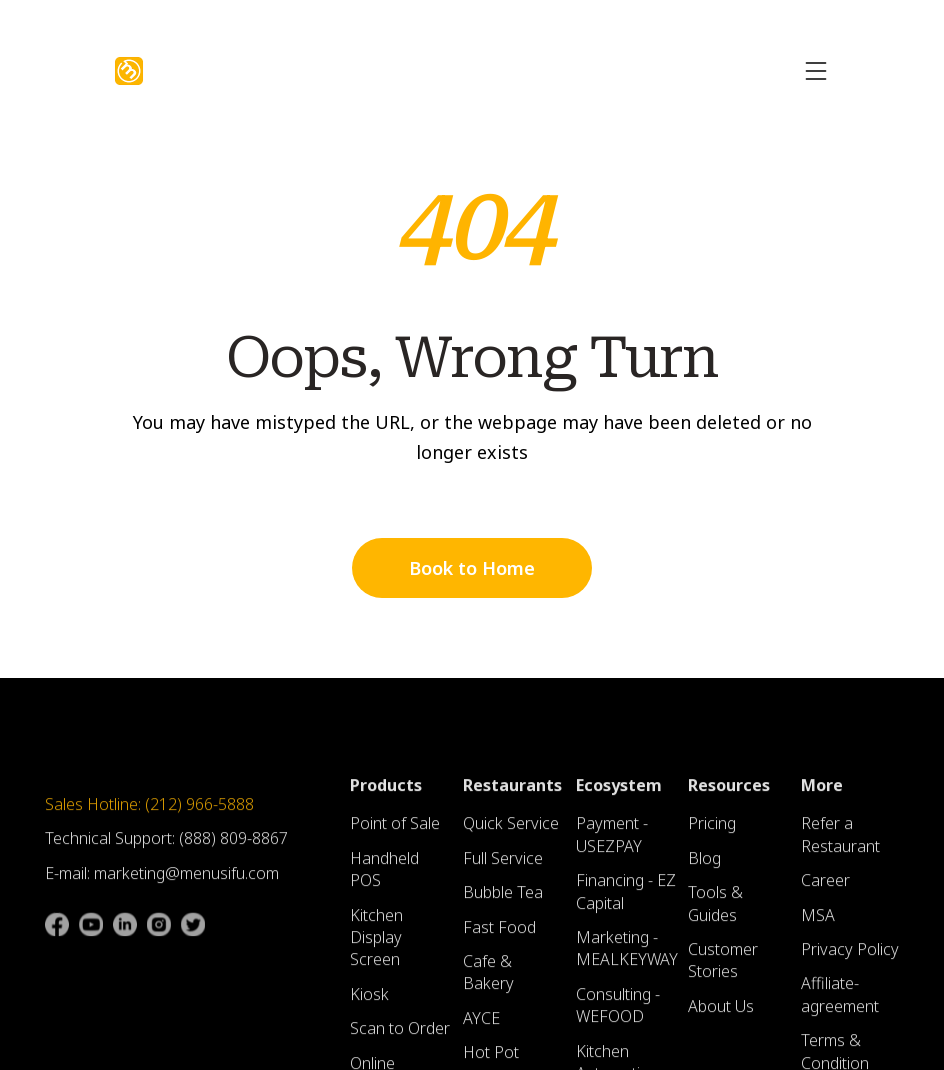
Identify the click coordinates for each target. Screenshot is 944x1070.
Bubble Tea (503, 900)
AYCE (481, 1026)
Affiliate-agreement (840, 1003)
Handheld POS (384, 877)
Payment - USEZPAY (612, 843)
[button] (816, 71)
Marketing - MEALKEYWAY (627, 956)
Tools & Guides (715, 911)
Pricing (712, 832)
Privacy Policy (850, 957)
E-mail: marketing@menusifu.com (162, 881)
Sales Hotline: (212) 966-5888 (149, 812)
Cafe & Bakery (488, 980)
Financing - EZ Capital (626, 899)
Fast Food (499, 935)
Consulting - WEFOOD (618, 1013)
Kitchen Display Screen (376, 945)
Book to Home (472, 568)
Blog (704, 866)
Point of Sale (395, 832)
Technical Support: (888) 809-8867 (166, 847)
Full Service (503, 866)
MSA (818, 923)
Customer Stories (723, 968)
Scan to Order (400, 1036)
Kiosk (369, 1002)
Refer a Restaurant (840, 843)
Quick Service (511, 832)
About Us (721, 1014)
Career (825, 888)
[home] (129, 71)
